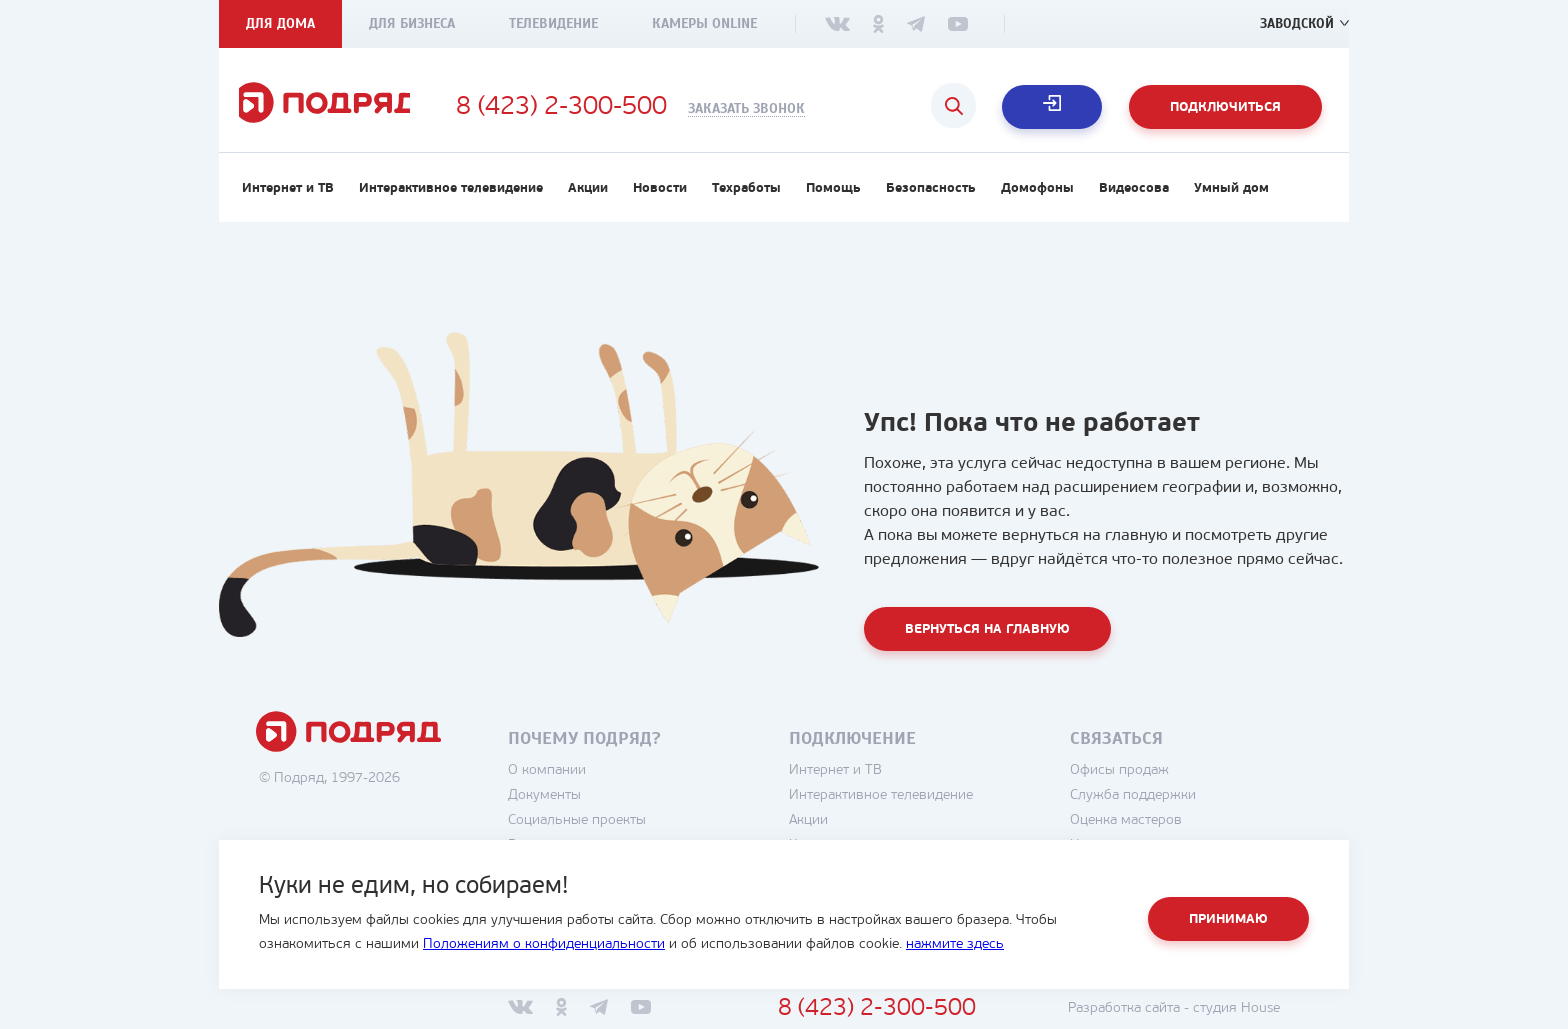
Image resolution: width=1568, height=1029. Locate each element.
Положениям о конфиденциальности (544, 944)
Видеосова (1134, 196)
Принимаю (1228, 919)
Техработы (746, 196)
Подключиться (1225, 107)
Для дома (280, 23)
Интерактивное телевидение (451, 196)
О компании (565, 778)
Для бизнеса (412, 23)
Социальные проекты (595, 828)
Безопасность (931, 196)
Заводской (1296, 23)
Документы (562, 803)
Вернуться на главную (987, 637)
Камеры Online (704, 23)
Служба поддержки (1151, 803)
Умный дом (1231, 196)
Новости (660, 196)
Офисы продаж (1137, 778)
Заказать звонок (780, 109)
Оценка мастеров (1144, 828)
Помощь (833, 196)
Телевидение (553, 23)
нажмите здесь (955, 944)
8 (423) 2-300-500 (595, 108)
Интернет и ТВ (288, 196)
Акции (588, 196)
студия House (1254, 1016)
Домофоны (1037, 196)
